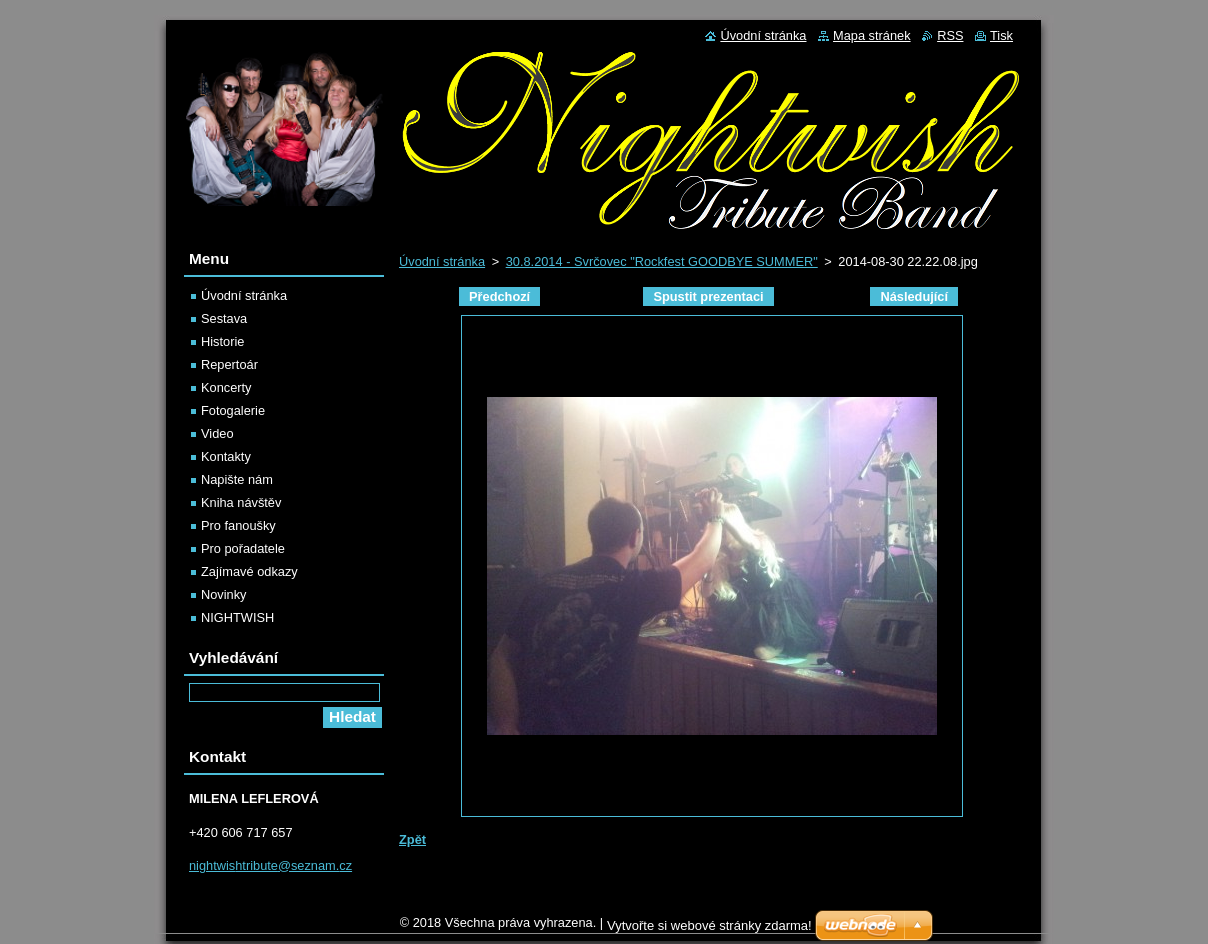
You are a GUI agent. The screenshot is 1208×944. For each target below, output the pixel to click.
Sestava (224, 318)
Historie (222, 341)
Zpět (412, 839)
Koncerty (226, 387)
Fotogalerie (233, 410)
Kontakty (226, 456)
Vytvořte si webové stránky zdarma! (709, 930)
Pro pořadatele (243, 548)
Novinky (224, 594)
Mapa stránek (872, 35)
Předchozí (499, 296)
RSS (950, 35)
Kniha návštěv (241, 502)
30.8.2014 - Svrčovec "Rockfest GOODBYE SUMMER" (662, 261)
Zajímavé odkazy (249, 571)
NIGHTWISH (237, 617)
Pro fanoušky (238, 525)
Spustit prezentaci (708, 296)
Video (217, 433)
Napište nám (237, 479)
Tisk (1001, 35)
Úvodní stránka (442, 261)
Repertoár (229, 364)
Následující (914, 296)
